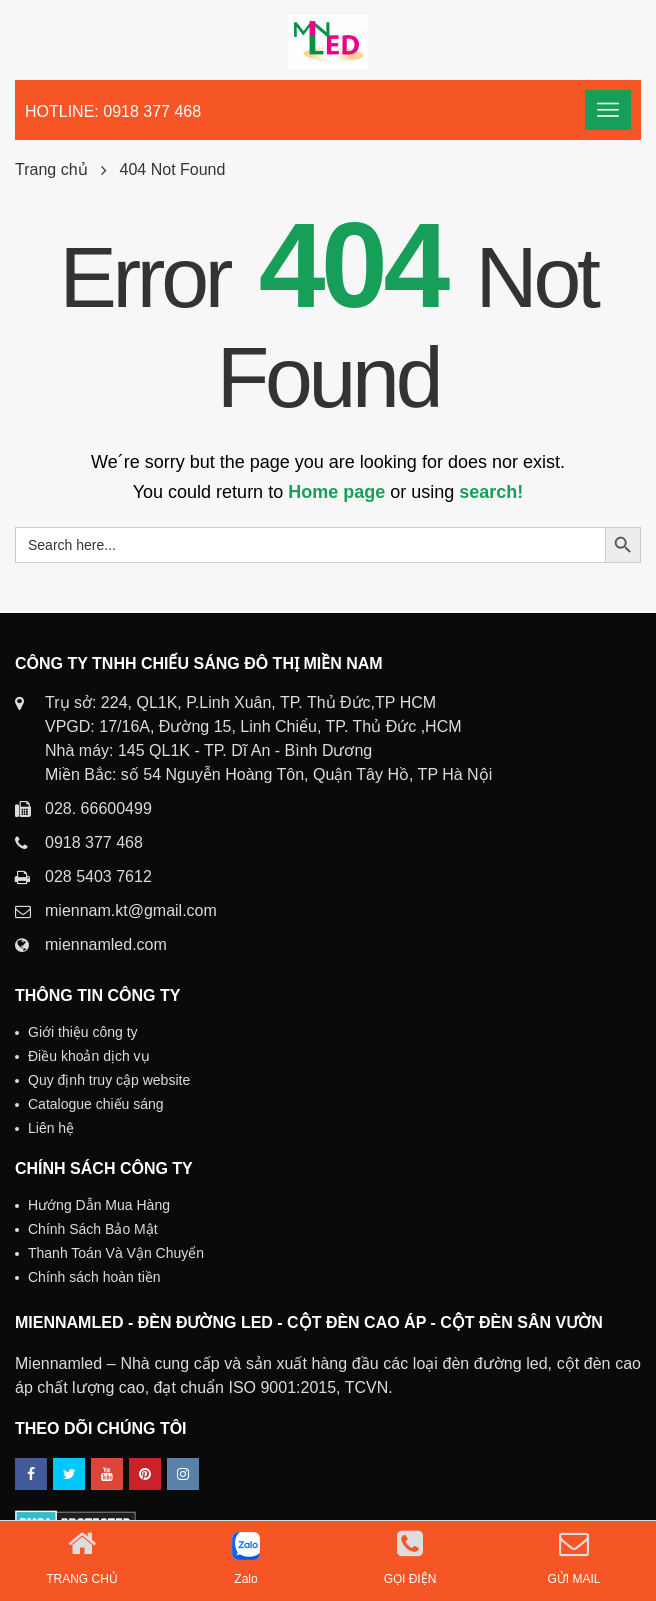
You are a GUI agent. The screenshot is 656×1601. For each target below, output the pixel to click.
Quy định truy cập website (109, 1080)
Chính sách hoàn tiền (94, 1277)
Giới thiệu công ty (83, 1032)
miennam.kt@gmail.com (131, 910)
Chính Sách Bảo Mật (93, 1229)
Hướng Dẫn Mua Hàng (99, 1205)
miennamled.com (106, 944)
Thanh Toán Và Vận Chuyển (116, 1253)
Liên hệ (51, 1128)
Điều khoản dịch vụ (89, 1056)
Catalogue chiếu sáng (96, 1104)
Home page (336, 492)
